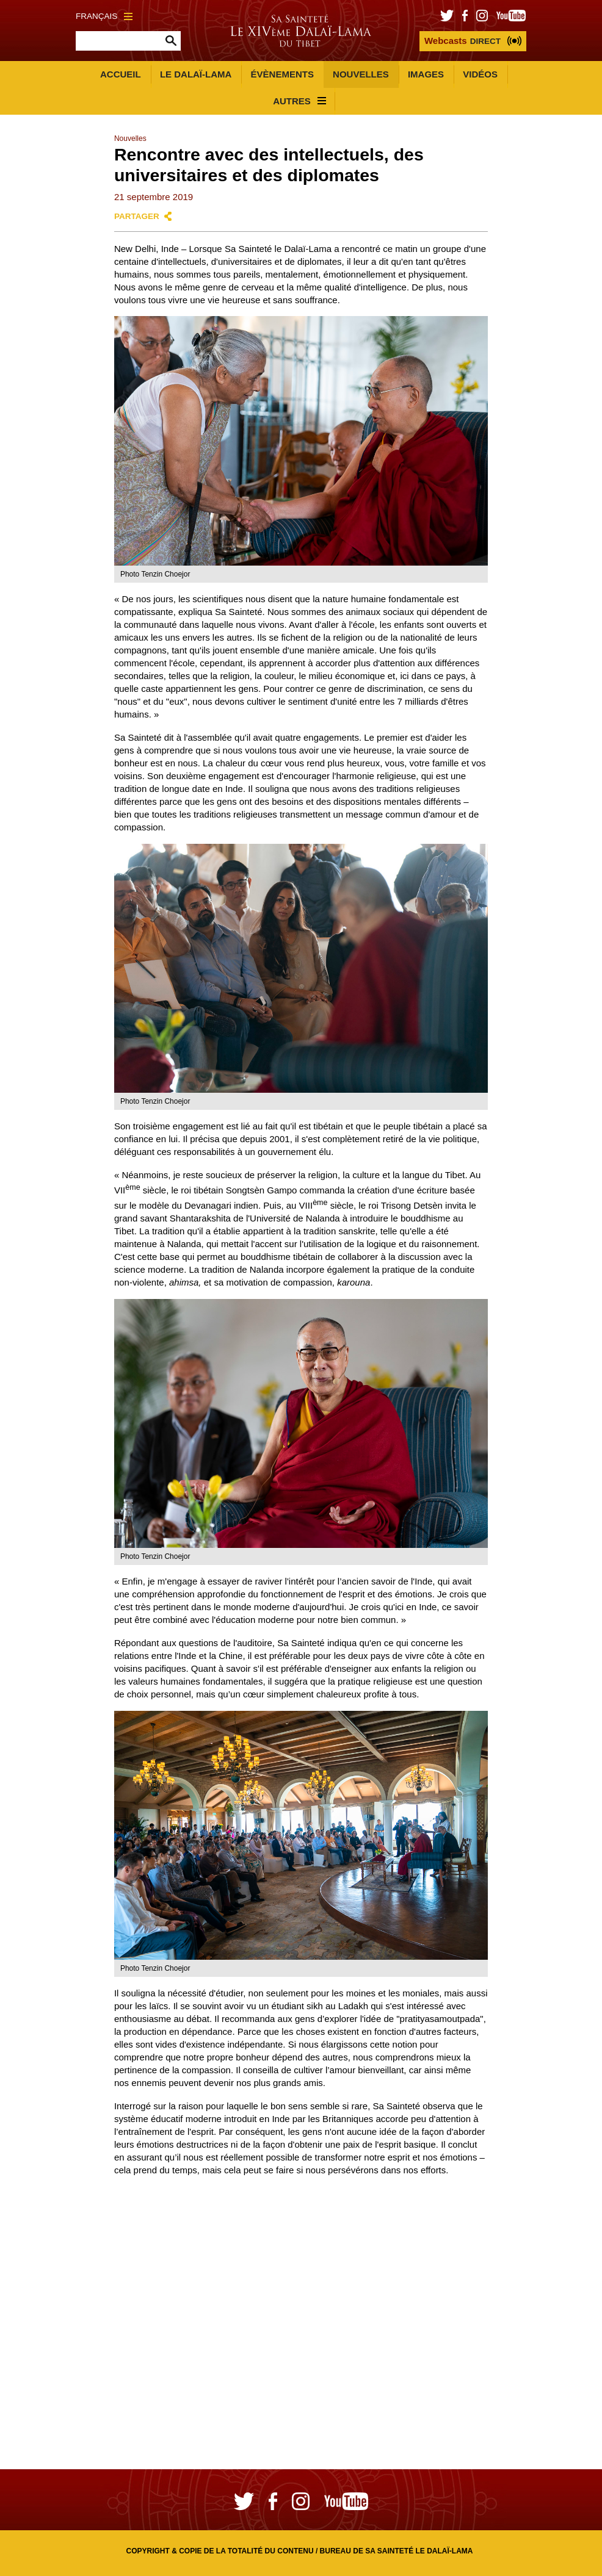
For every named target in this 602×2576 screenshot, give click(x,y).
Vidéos (480, 74)
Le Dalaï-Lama (195, 74)
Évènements (282, 74)
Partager (136, 216)
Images (426, 74)
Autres (299, 101)
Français (104, 16)
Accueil (120, 74)
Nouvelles (361, 74)
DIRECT (462, 40)
